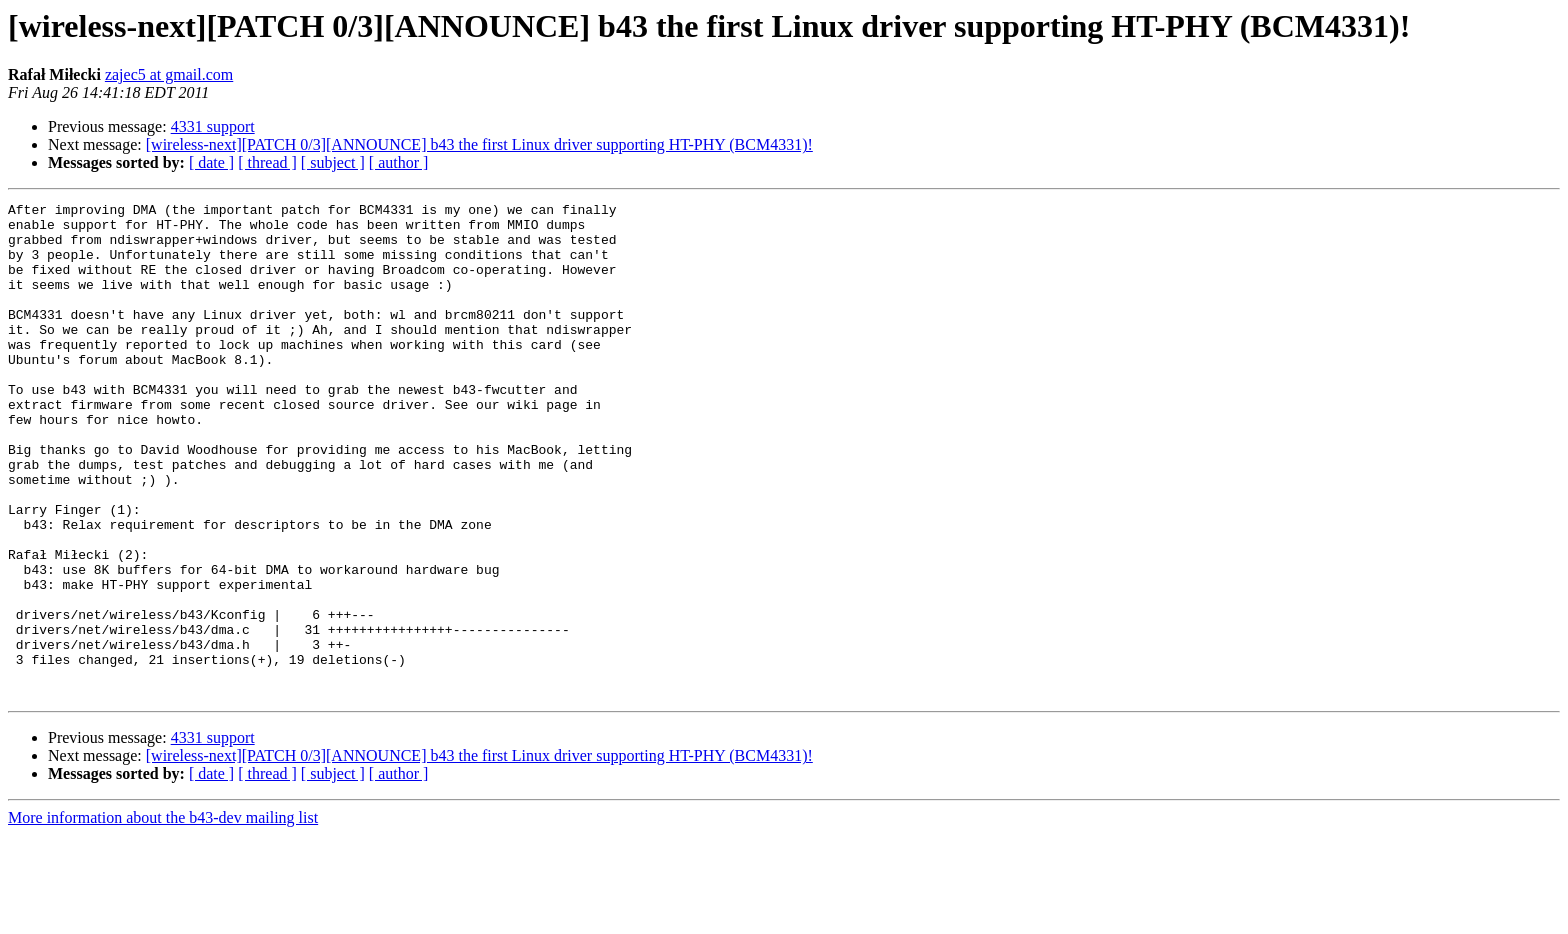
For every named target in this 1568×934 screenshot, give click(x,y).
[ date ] (211, 162)
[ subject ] (333, 162)
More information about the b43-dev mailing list (163, 916)
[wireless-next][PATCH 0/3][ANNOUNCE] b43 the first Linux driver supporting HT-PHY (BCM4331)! (479, 144)
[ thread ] (267, 162)
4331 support (213, 126)
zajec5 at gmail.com (169, 74)
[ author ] (399, 162)
